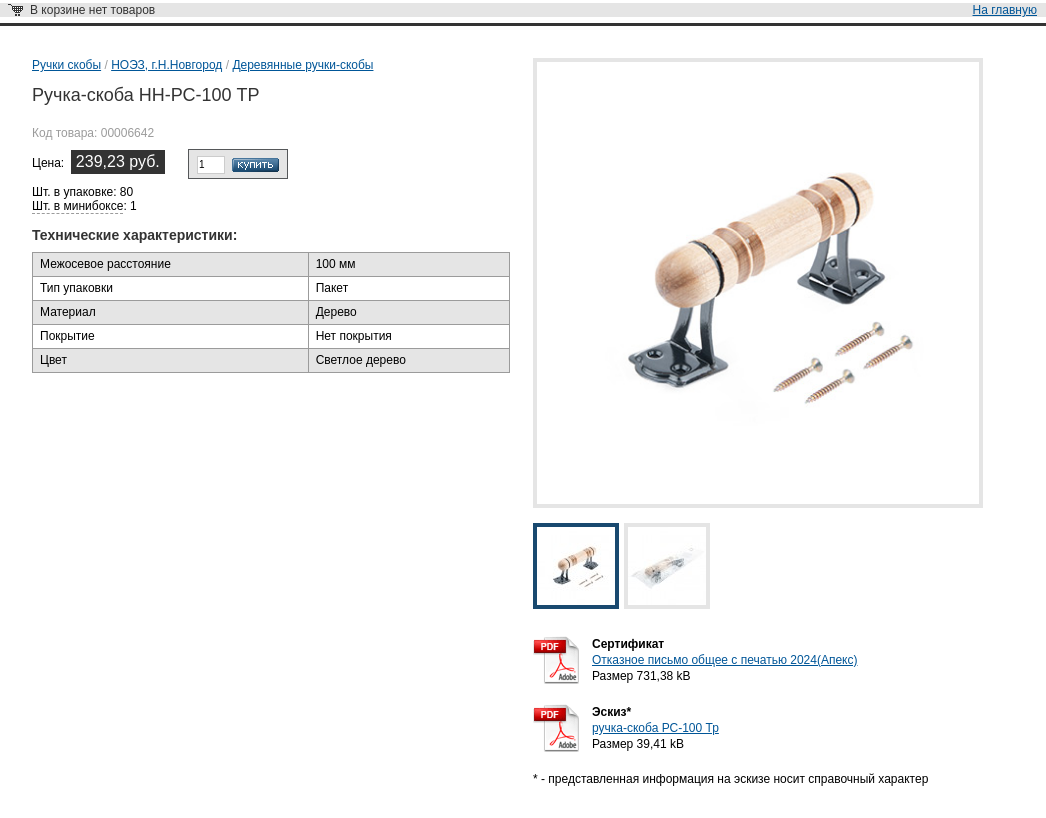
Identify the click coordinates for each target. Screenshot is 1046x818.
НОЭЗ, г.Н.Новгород (166, 65)
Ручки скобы (66, 65)
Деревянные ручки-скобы (302, 65)
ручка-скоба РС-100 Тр (655, 728)
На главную (1005, 10)
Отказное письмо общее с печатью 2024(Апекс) (724, 660)
